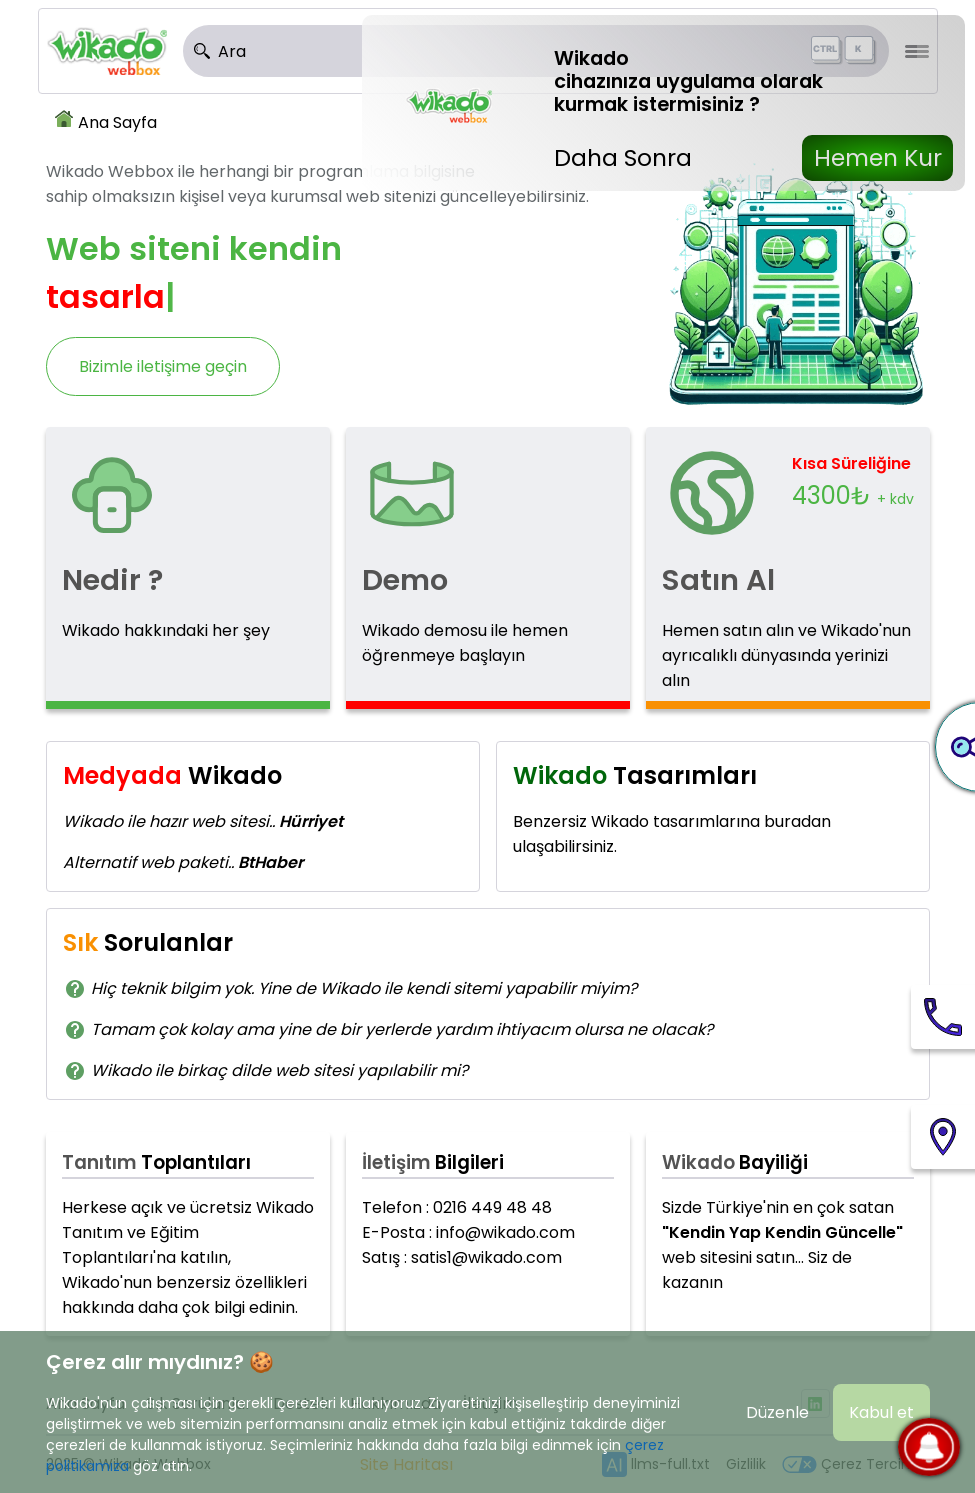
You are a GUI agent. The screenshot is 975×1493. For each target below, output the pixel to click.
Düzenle (777, 1412)
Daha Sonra (623, 157)
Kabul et (881, 1412)
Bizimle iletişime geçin (163, 366)
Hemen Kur (878, 157)
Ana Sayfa (117, 122)
